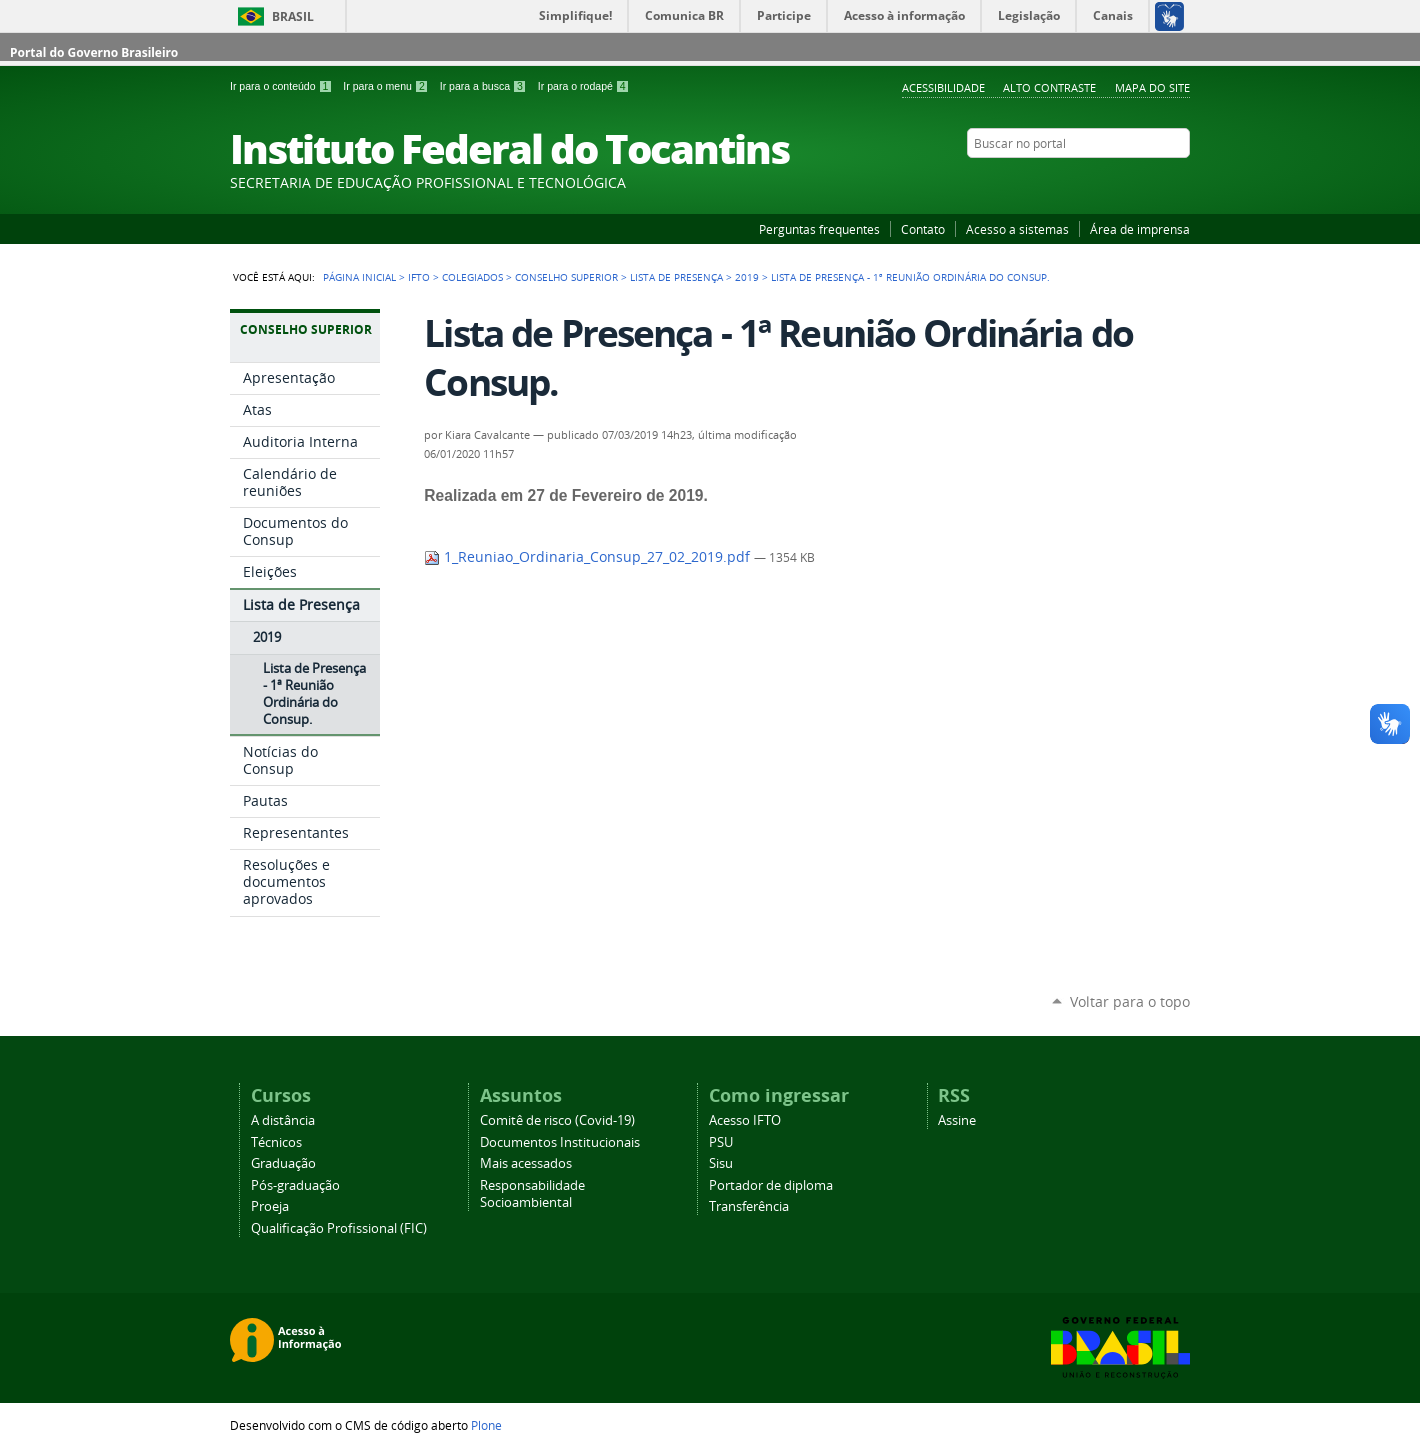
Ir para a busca (485, 86)
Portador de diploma (771, 1185)
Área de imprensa (1140, 229)
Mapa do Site (1152, 87)
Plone (486, 1425)
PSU (721, 1142)
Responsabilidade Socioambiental (532, 1194)
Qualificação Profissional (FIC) (339, 1228)
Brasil (293, 16)
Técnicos (276, 1142)
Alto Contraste (1049, 87)
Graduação (283, 1163)
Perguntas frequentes (819, 229)
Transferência (749, 1206)
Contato (923, 229)
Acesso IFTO (745, 1120)
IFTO (419, 277)
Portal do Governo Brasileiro (94, 52)
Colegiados (472, 277)
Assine (957, 1120)
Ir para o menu (387, 86)
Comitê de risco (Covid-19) (557, 1120)
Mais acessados (526, 1163)
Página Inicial (359, 277)
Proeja (270, 1206)
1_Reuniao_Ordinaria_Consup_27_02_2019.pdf (589, 557)
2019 (747, 277)
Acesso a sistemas (1017, 229)
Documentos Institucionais (560, 1142)
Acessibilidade (943, 87)
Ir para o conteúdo (282, 86)
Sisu (721, 1163)
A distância (283, 1120)
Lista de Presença (676, 277)
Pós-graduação (295, 1185)
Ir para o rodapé (584, 86)
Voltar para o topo (1130, 1001)
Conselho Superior (566, 277)
